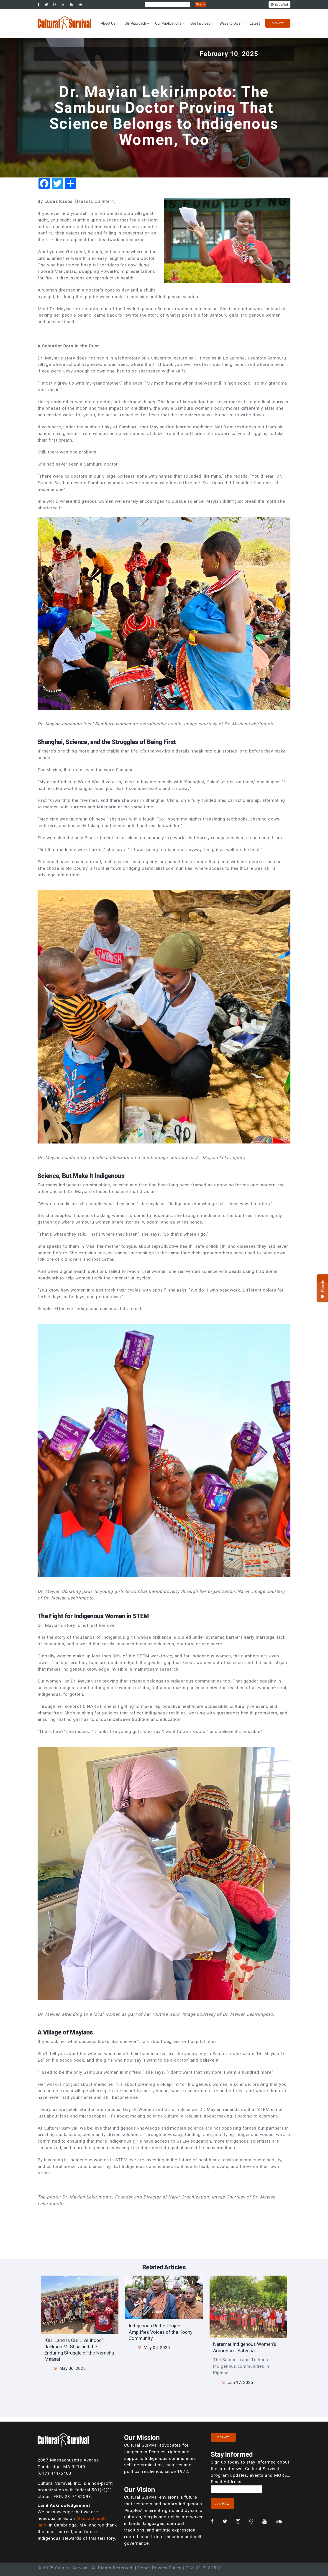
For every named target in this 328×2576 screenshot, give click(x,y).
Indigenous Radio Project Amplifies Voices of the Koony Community (160, 2332)
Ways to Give (230, 23)
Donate (278, 23)
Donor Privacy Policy (159, 2568)
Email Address (226, 2481)
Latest (255, 23)
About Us (108, 23)
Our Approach (135, 23)
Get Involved (200, 23)
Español (279, 5)
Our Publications (168, 23)
